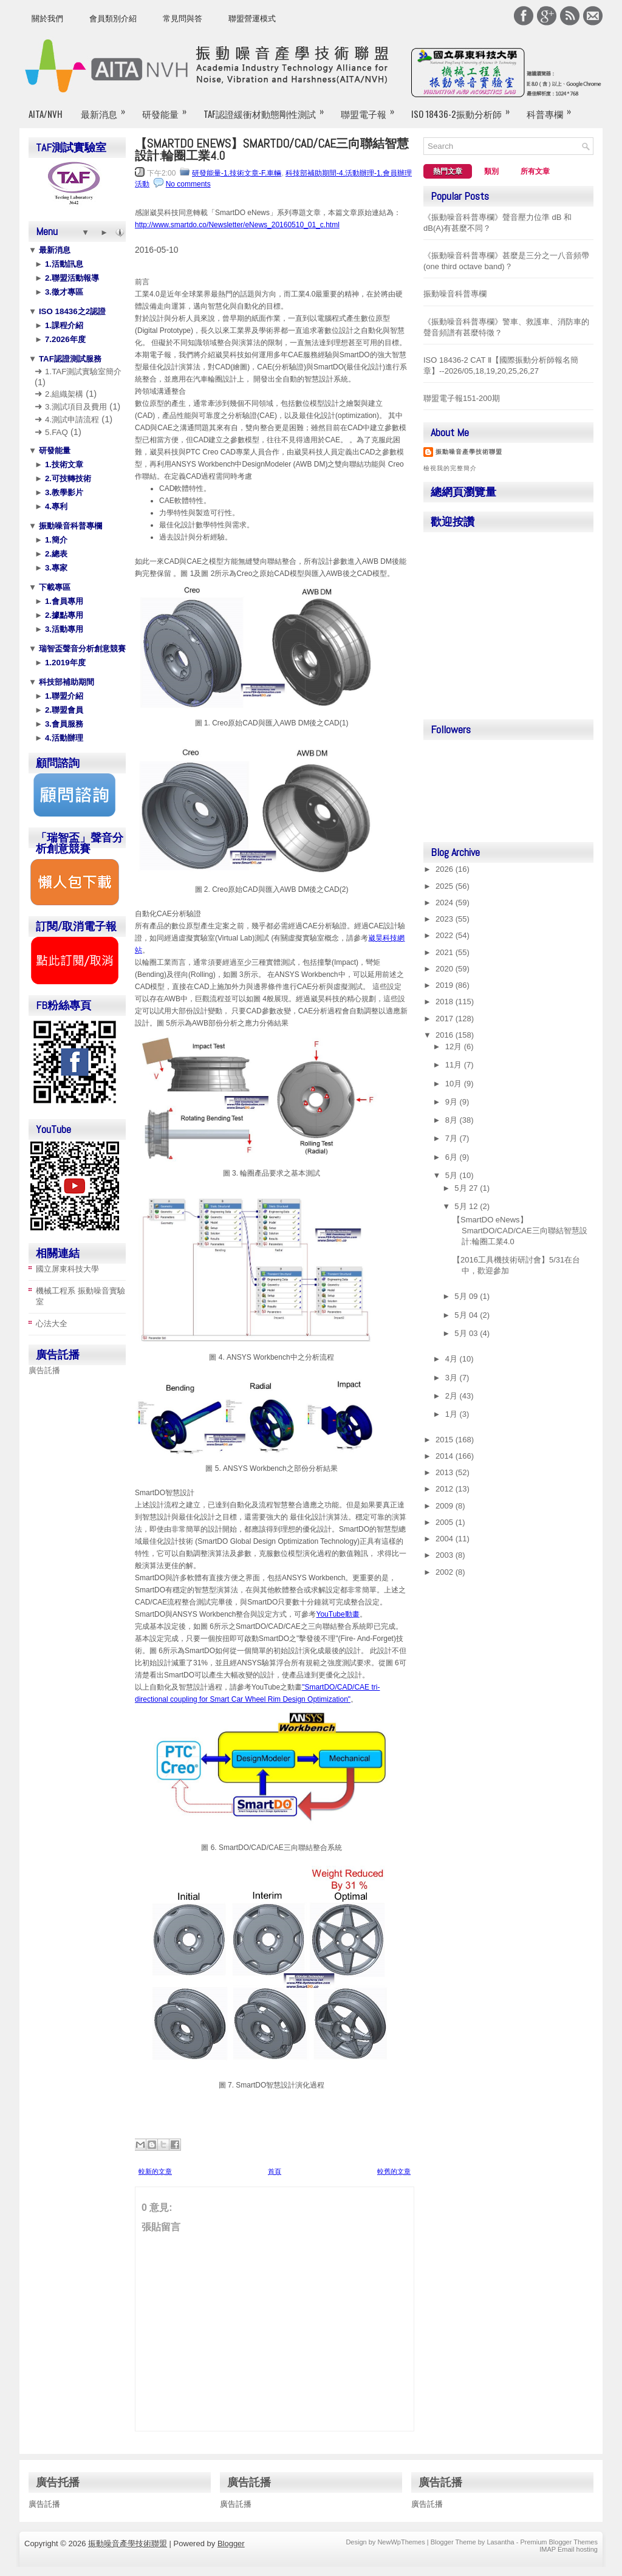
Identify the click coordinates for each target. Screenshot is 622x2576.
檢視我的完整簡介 (450, 468)
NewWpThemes (401, 2542)
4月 (452, 1358)
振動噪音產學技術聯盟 (469, 451)
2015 (446, 1439)
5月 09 (467, 1296)
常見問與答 (182, 18)
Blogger (231, 2543)
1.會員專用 (63, 601)
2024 (446, 902)
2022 (446, 935)
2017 (446, 1018)
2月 (452, 1395)
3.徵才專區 (63, 291)
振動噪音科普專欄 (69, 525)
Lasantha (500, 2542)
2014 (446, 1456)
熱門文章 (447, 171)
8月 (452, 1120)
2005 (446, 1522)
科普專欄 (553, 108)
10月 (454, 1083)
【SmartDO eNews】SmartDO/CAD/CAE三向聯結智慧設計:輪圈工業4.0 (272, 149)
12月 (454, 1046)
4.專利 (55, 506)
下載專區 (53, 587)
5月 (452, 1175)
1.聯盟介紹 (63, 696)
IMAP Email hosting (568, 2549)
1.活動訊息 (63, 264)
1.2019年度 (64, 662)
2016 (446, 1035)
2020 (446, 968)
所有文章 (535, 171)
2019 (446, 985)
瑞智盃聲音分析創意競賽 (81, 648)
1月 (452, 1414)
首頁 (274, 2171)
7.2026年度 (64, 339)
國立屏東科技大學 (67, 1268)
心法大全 (51, 1323)
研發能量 (168, 108)
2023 (446, 918)
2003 (446, 1555)
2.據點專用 (63, 615)
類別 (491, 171)
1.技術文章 (63, 464)
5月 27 (467, 1188)
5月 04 (467, 1315)
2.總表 (55, 553)
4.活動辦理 (63, 737)
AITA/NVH (46, 113)
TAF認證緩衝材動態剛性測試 (267, 108)
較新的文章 (155, 2171)
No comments (188, 184)
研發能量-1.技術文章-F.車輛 (236, 173)
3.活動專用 (63, 629)
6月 (452, 1157)
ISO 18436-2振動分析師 (464, 108)
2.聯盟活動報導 (71, 278)
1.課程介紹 (63, 325)
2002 (446, 1572)
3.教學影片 (63, 492)
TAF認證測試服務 (68, 358)
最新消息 (107, 108)
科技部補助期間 (65, 682)
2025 (446, 886)
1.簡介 (55, 539)
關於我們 (47, 18)
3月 (452, 1377)
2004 (446, 1538)
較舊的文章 (394, 2171)
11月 (454, 1064)
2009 (446, 1505)
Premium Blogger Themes (559, 2542)
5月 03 (467, 1333)
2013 (446, 1472)
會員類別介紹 (113, 18)
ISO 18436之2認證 (71, 311)
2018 (446, 1001)
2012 (446, 1488)
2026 (446, 869)
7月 (452, 1138)
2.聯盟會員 (63, 709)
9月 (452, 1101)
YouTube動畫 (338, 1614)
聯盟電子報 (371, 108)
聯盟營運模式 (252, 18)
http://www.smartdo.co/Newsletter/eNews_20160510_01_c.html (237, 225)
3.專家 (55, 567)
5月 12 (467, 1206)
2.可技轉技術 (67, 478)
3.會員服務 (63, 723)
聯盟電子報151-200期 (461, 398)
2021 (446, 952)
